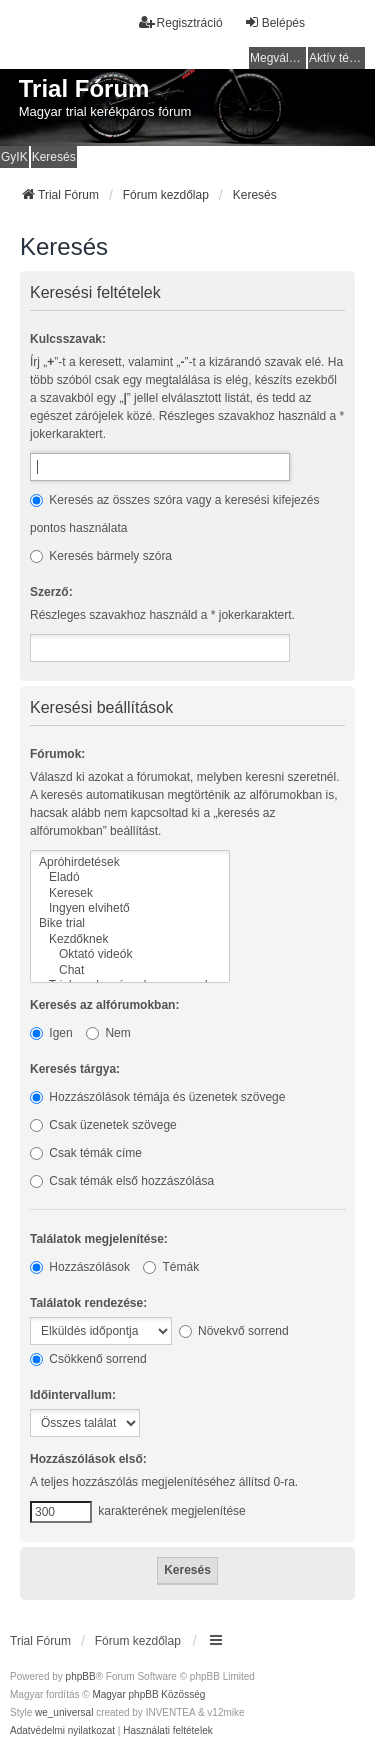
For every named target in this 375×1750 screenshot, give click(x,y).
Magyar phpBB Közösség (148, 1694)
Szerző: (51, 592)
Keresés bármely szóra (101, 556)
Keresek (130, 893)
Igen (51, 1033)
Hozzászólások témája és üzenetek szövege (157, 1097)
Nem (108, 1033)
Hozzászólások (80, 1267)
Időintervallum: (73, 1395)
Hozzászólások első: (88, 1459)
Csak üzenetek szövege (103, 1125)
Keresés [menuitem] (54, 157)
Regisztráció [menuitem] (181, 22)
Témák (171, 1267)
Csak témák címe (86, 1153)
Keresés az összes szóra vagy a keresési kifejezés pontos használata (174, 514)
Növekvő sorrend (234, 1331)
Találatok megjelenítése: (99, 1239)
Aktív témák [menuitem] (337, 58)
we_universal (64, 1712)
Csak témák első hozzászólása (122, 1181)
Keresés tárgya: (75, 1069)
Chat (130, 970)
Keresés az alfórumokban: (104, 1005)
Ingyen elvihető (130, 908)
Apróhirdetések (130, 862)
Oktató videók (130, 954)
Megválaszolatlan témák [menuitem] (278, 58)
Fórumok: (57, 754)
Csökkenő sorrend (88, 1359)
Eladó (130, 877)
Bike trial (130, 923)
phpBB (81, 1676)
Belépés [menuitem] (274, 22)
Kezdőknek (130, 939)
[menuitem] (62, 1731)
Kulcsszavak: (68, 339)
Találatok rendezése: (88, 1303)
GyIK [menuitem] (14, 157)
